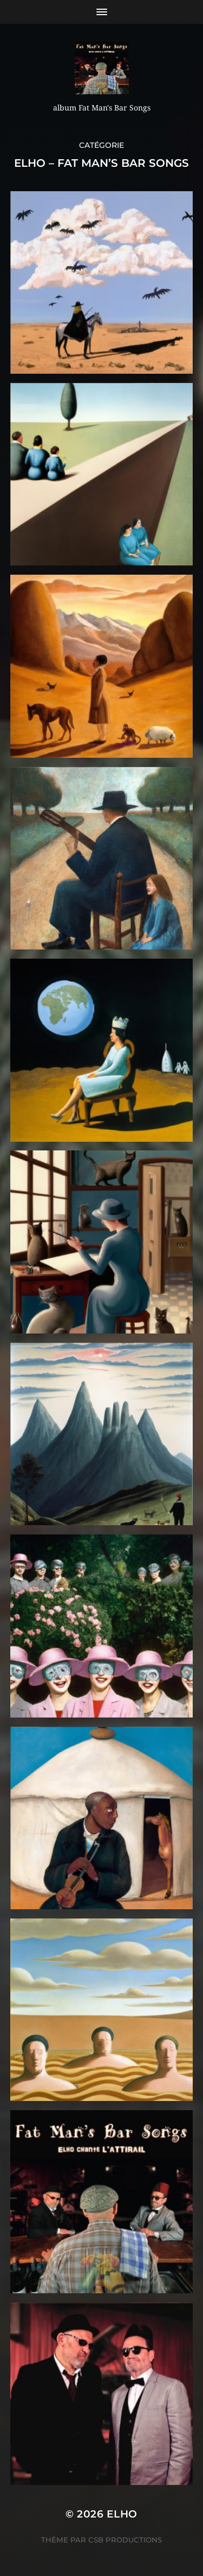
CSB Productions (125, 2539)
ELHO (122, 2514)
